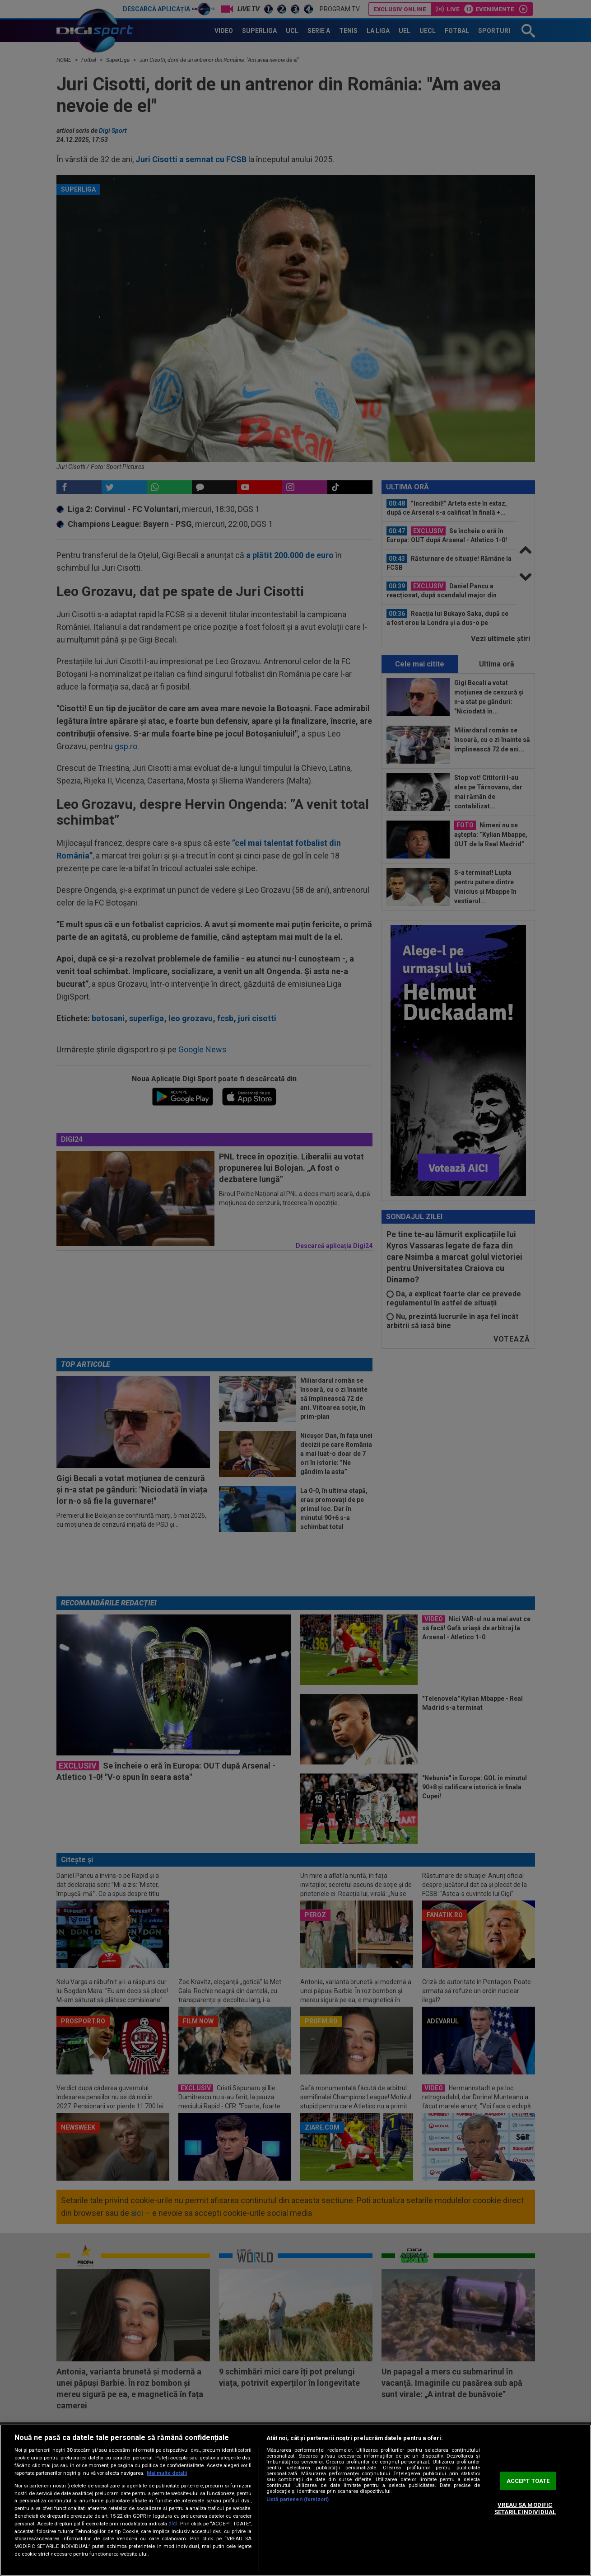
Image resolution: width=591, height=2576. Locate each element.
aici (172, 2523)
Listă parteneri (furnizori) (297, 2499)
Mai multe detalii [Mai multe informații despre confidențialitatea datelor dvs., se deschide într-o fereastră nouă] (167, 2473)
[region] (295, 2500)
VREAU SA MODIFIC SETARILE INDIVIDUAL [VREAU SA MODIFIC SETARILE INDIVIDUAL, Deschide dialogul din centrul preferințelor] (525, 2509)
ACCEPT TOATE (528, 2480)
